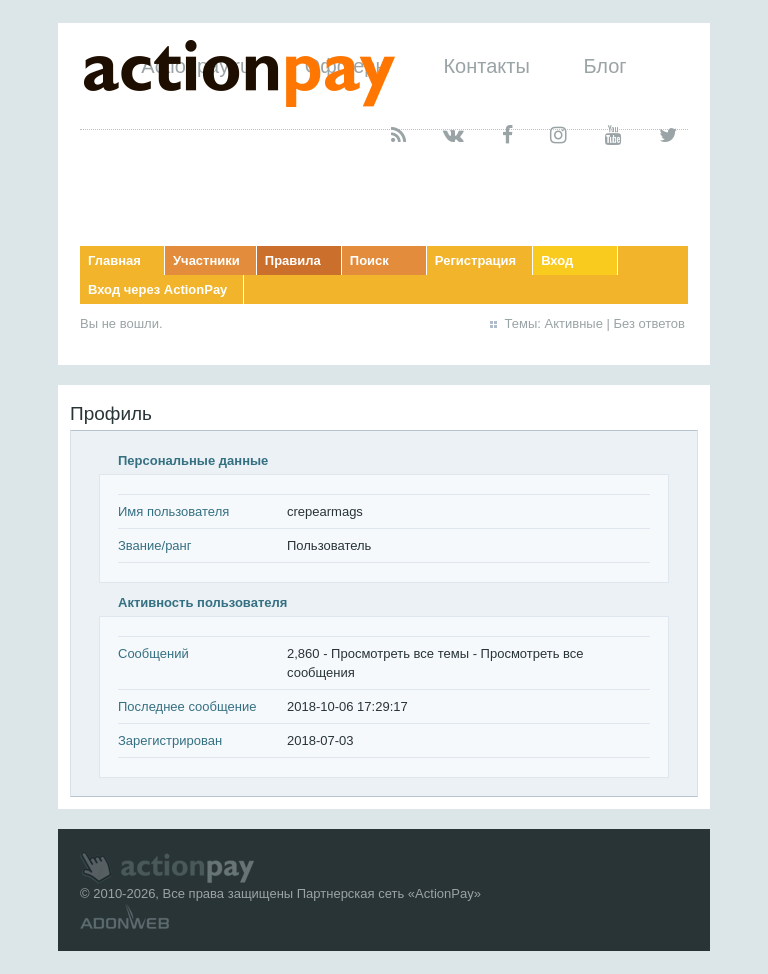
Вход (557, 260)
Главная (114, 260)
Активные (574, 323)
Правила (293, 260)
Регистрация (475, 260)
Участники (206, 260)
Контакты (486, 66)
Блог (604, 66)
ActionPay (444, 893)
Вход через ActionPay (157, 289)
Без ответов (649, 323)
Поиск (369, 260)
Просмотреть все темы (400, 653)
